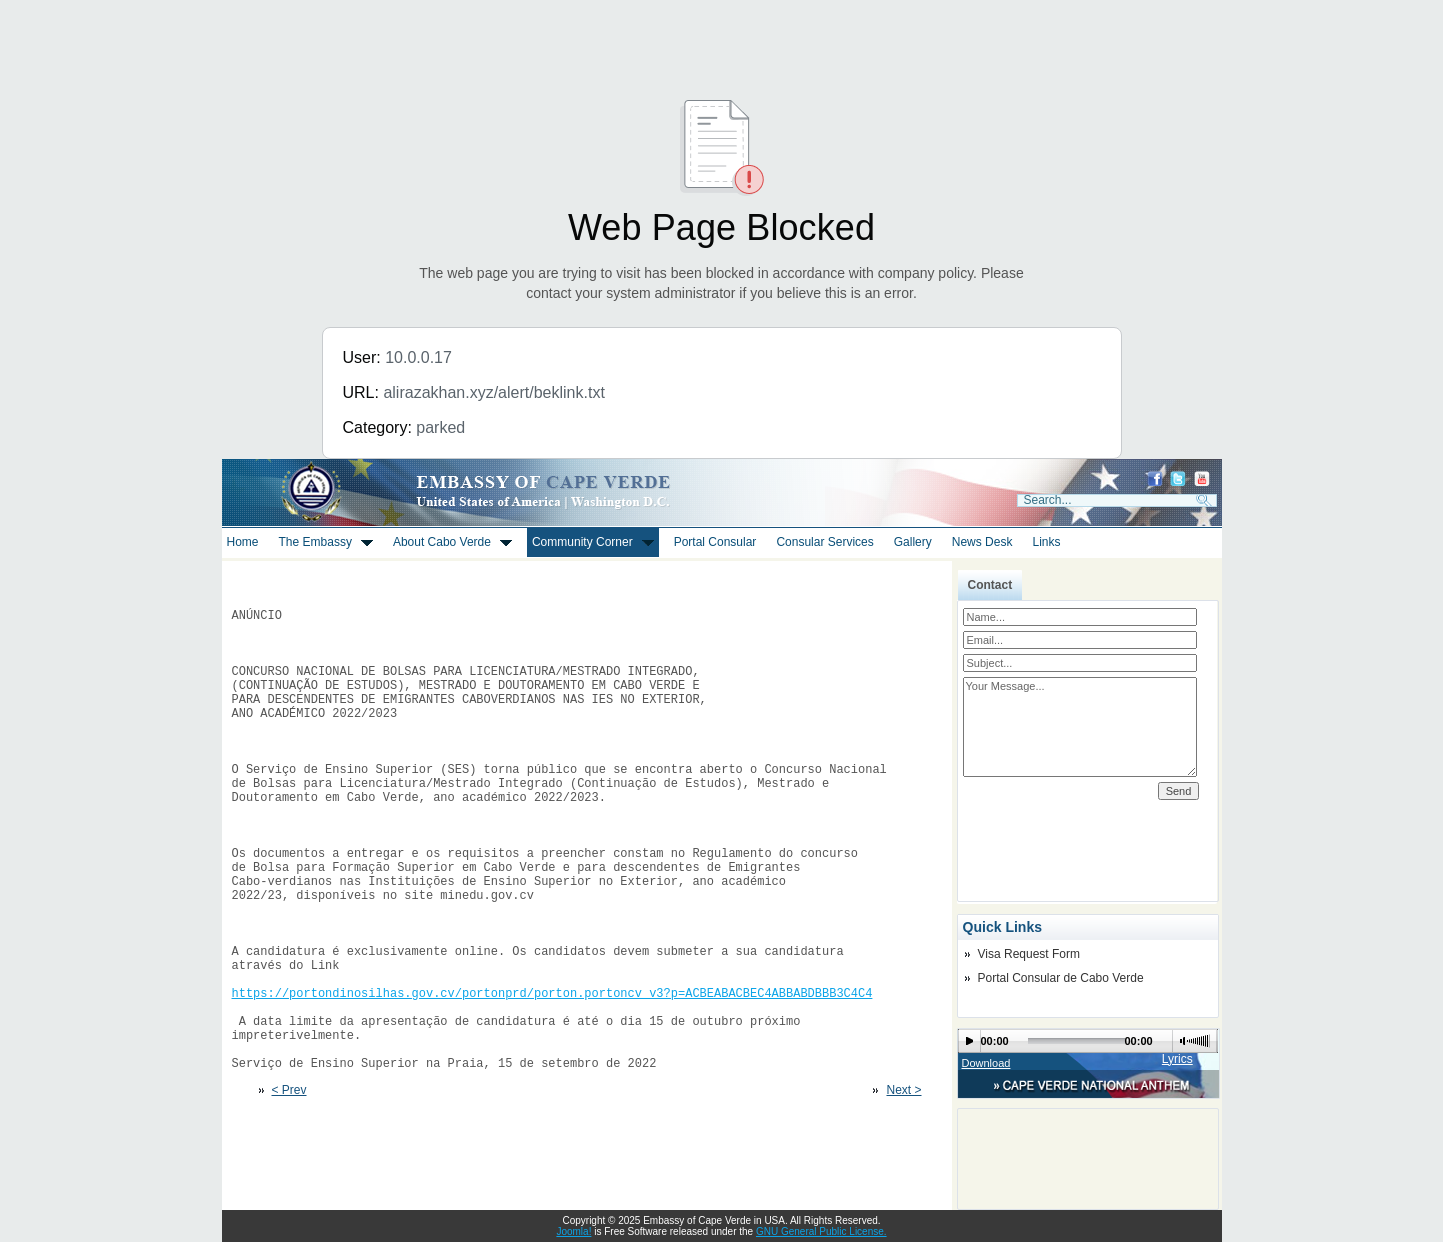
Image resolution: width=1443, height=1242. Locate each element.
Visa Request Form (1029, 954)
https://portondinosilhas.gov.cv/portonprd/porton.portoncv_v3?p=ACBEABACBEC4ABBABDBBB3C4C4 (552, 1076)
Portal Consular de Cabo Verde (1061, 978)
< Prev (289, 1189)
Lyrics (1177, 1059)
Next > (903, 1189)
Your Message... (1080, 727)
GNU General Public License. (821, 1231)
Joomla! (573, 1231)
